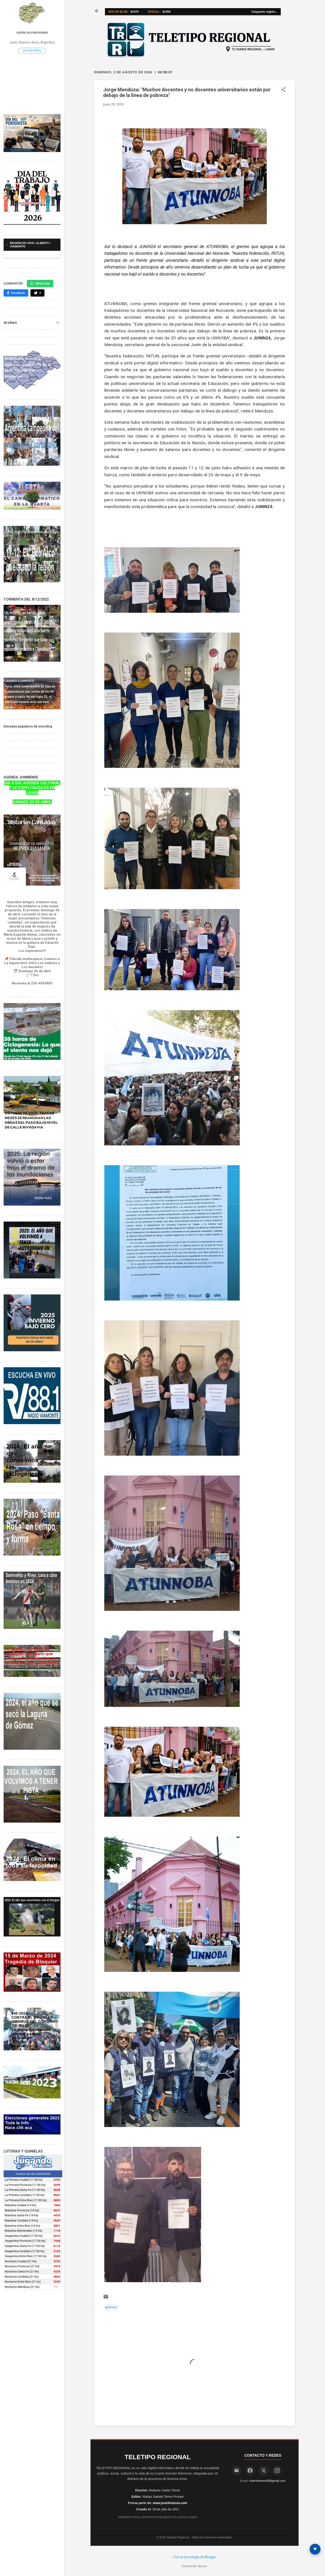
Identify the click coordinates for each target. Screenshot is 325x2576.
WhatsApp (40, 283)
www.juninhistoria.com (170, 2503)
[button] (283, 90)
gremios (111, 2307)
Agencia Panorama (32, 32)
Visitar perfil (32, 50)
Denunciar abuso (194, 2566)
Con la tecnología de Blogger (194, 2557)
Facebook (16, 293)
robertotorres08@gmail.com (267, 2480)
